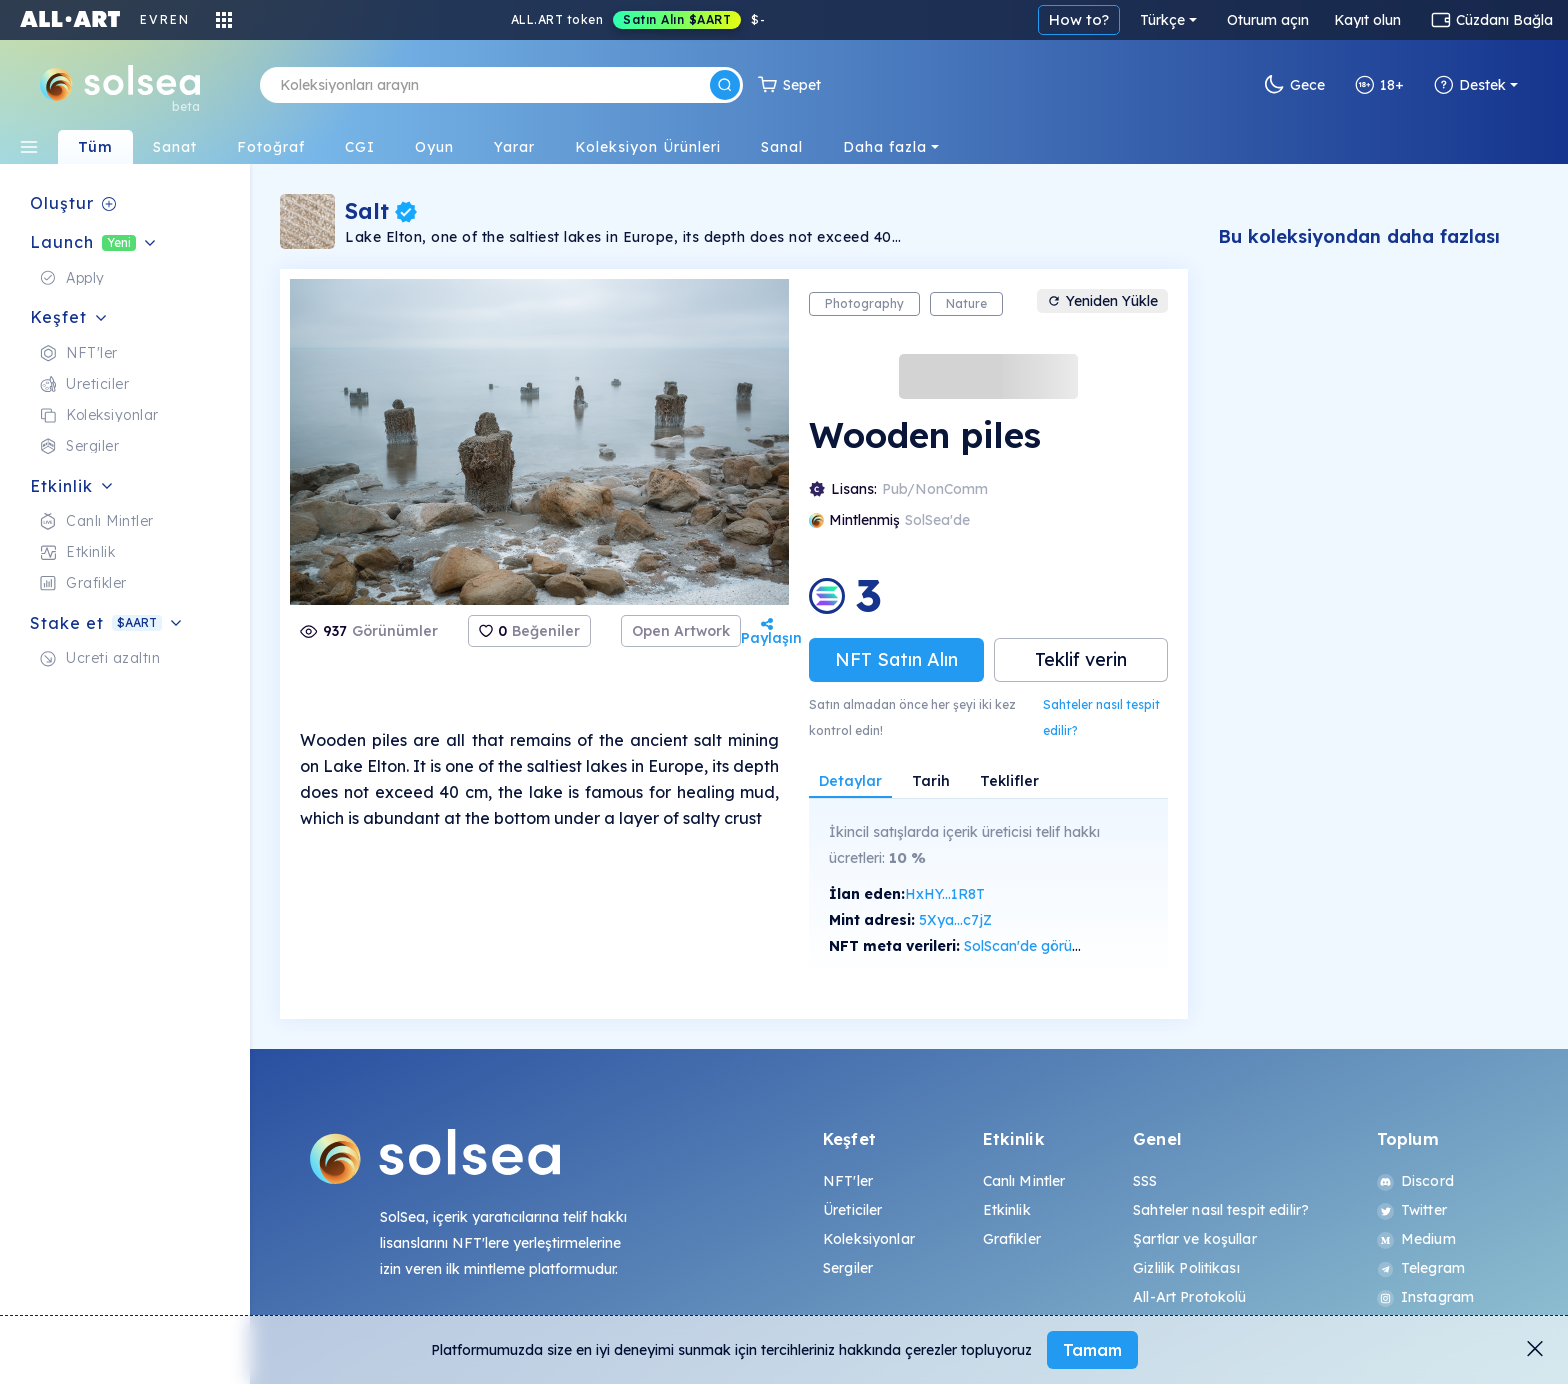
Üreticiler (852, 1210)
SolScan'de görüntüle (1034, 946)
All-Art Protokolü (1189, 1297)
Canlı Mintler (1024, 1181)
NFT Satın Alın (896, 659)
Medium (1416, 1239)
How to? (1079, 19)
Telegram (1421, 1268)
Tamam (1092, 1350)
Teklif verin (1081, 659)
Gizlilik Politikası (1186, 1268)
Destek (1470, 85)
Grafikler (1012, 1239)
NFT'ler (848, 1181)
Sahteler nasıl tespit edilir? (1101, 717)
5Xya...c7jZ (955, 920)
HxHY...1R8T (945, 894)
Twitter (1412, 1210)
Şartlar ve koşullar (1195, 1239)
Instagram (1425, 1297)
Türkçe (1162, 20)
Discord (1415, 1181)
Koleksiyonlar (869, 1239)
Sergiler (848, 1268)
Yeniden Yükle (1102, 301)
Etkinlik (1007, 1210)
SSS (1145, 1181)
